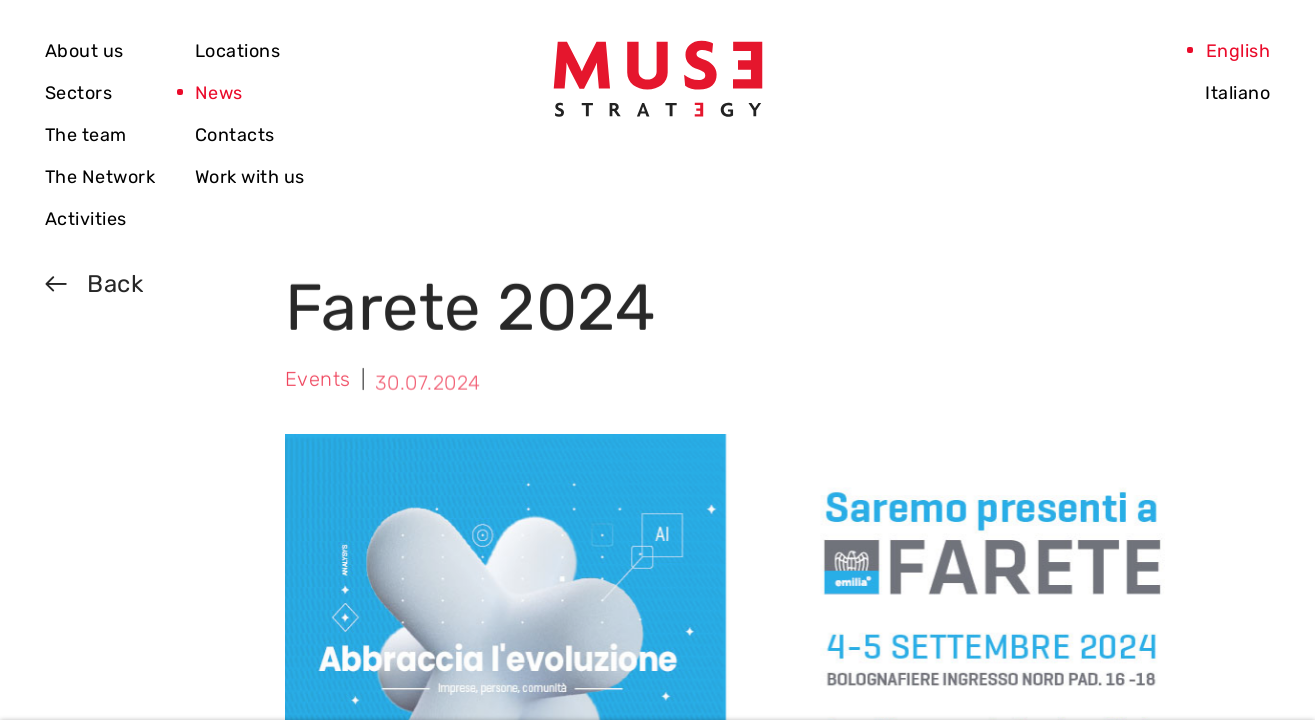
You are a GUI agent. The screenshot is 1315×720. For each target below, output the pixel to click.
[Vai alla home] (658, 79)
